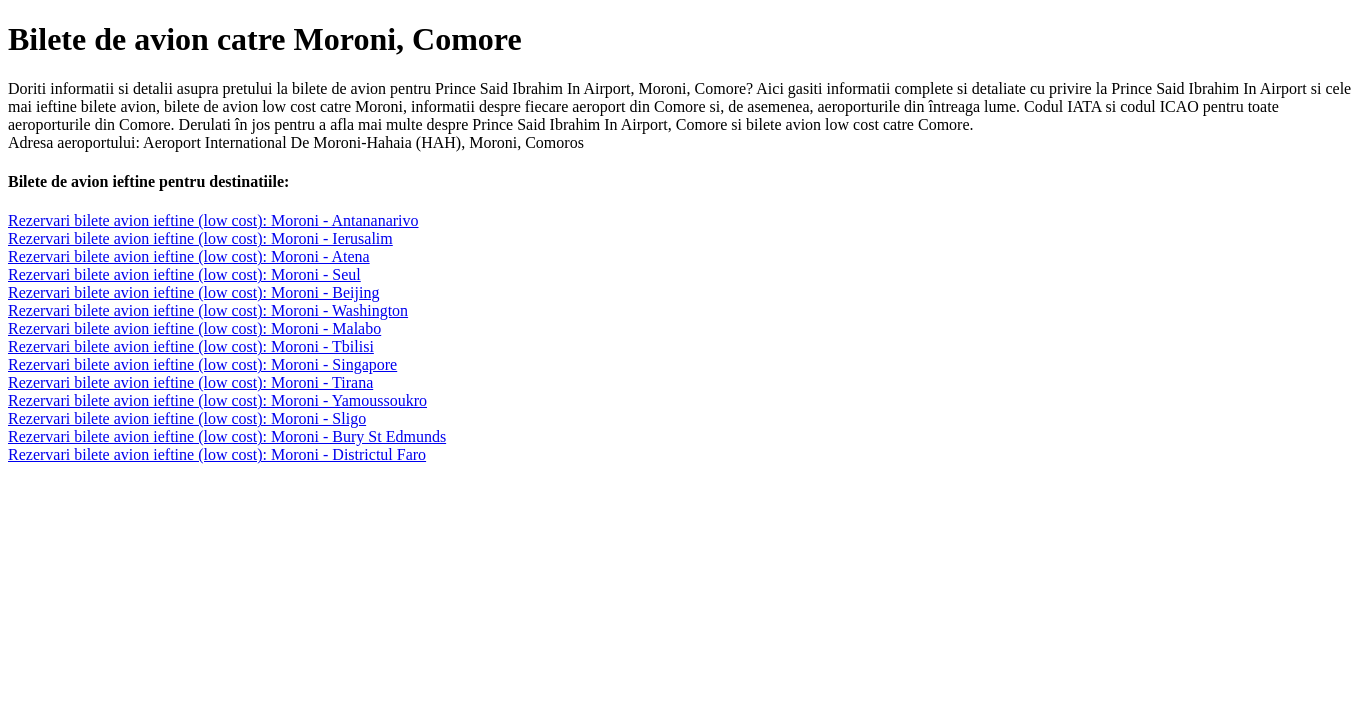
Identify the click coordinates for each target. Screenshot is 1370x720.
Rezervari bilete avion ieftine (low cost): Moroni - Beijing (193, 292)
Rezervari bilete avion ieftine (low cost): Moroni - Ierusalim (200, 238)
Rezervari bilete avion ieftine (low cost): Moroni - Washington (208, 310)
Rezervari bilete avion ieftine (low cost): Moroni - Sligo (187, 418)
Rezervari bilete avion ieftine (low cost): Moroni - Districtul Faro (217, 454)
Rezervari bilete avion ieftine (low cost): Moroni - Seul (184, 274)
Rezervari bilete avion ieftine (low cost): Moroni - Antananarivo (213, 220)
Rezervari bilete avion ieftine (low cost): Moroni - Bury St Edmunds (227, 436)
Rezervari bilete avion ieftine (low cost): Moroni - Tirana (190, 382)
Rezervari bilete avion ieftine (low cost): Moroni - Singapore (202, 364)
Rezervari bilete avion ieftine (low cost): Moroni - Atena (189, 256)
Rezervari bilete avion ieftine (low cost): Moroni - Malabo (194, 328)
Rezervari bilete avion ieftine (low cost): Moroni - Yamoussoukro (217, 400)
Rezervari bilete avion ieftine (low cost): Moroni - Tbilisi (191, 346)
